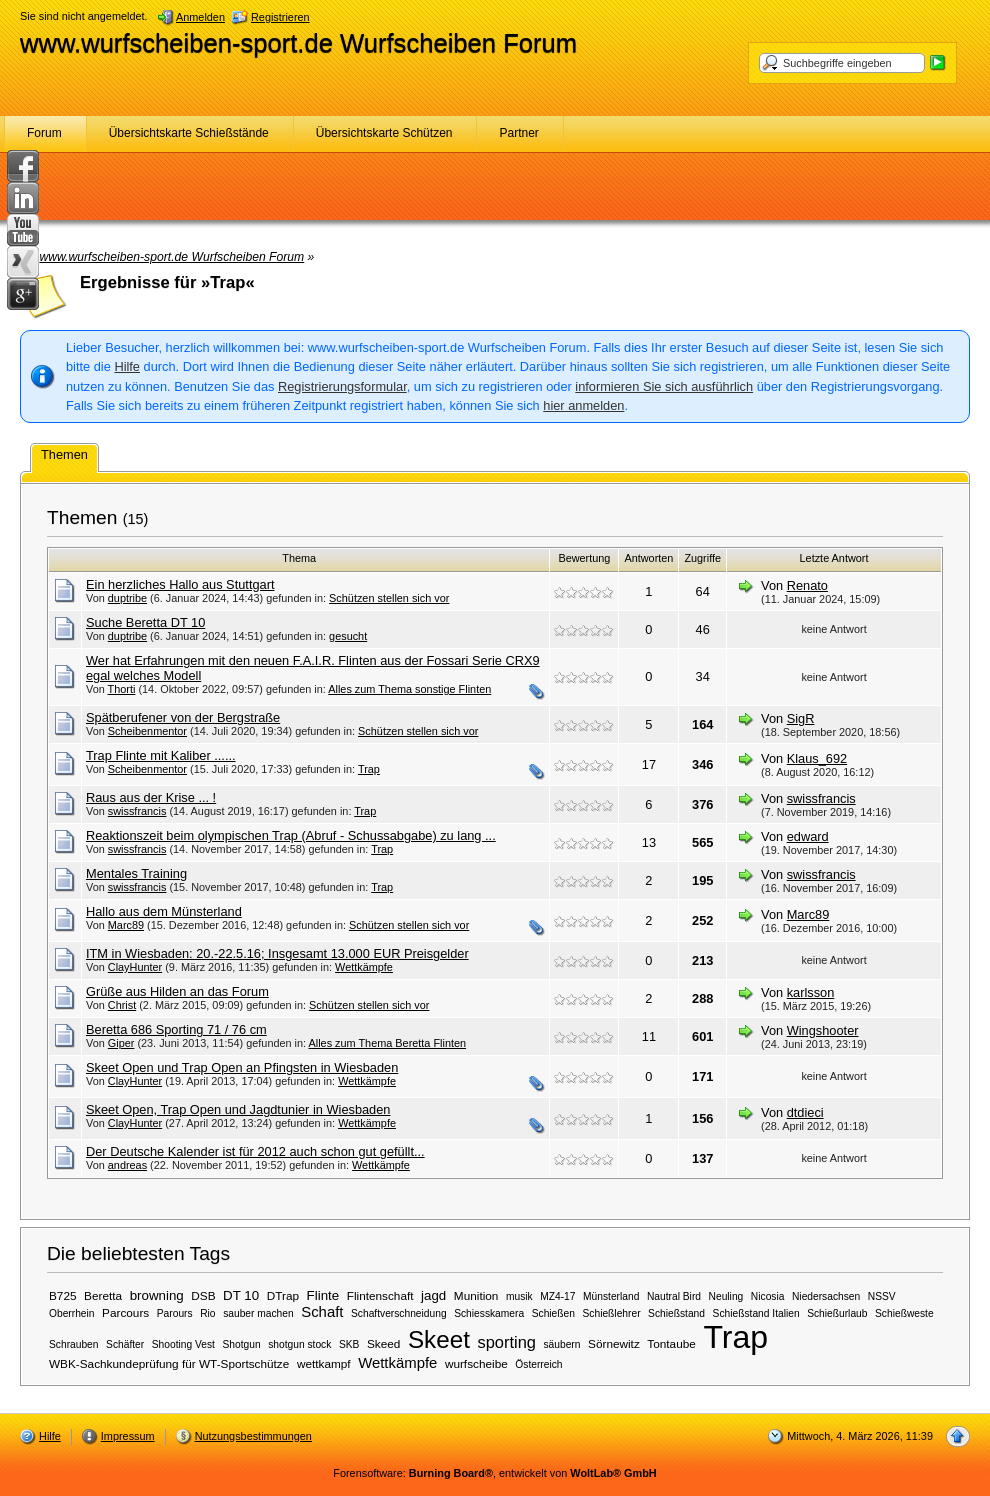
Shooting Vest (183, 1344)
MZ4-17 (557, 1296)
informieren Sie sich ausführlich (664, 386)
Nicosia (768, 1296)
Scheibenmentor (147, 731)
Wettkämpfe (364, 967)
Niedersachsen (826, 1296)
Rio (207, 1313)
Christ (122, 1005)
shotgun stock (299, 1344)
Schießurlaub (837, 1313)
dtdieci (805, 1112)
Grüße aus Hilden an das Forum (177, 991)
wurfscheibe (476, 1363)
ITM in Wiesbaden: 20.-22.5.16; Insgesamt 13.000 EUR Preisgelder (277, 953)
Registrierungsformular (342, 386)
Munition (476, 1295)
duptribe (127, 598)
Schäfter (125, 1344)
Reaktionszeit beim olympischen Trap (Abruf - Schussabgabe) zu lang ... (291, 835)
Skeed (383, 1343)
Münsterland (611, 1296)
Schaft (322, 1312)
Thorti (122, 689)
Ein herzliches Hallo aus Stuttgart (180, 584)
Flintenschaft (380, 1295)
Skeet (439, 1339)
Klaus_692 (817, 758)
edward (808, 836)
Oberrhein (72, 1313)
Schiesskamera (489, 1313)
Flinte (323, 1295)
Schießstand (676, 1313)
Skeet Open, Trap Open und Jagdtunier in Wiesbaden (238, 1109)
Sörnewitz (614, 1343)
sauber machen (258, 1313)
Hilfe (127, 366)
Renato (807, 585)
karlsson (811, 992)
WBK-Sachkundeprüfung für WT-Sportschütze (169, 1363)
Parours (175, 1313)
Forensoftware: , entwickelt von (494, 1473)
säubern (561, 1344)
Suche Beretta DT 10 (145, 622)
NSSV (882, 1296)
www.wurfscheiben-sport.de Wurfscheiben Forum (298, 43)
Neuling (726, 1296)
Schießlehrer (612, 1313)
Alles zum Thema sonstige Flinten (409, 689)
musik (519, 1296)
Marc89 (126, 925)
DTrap (283, 1295)
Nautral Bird (674, 1296)
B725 (63, 1295)
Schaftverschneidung (399, 1313)
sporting (506, 1342)
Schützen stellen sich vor (389, 598)
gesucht (348, 636)
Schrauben (74, 1344)
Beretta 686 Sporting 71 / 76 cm (176, 1029)
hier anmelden (583, 405)
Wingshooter (823, 1030)
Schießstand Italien (756, 1313)
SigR (801, 718)
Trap (369, 769)
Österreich (538, 1364)
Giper (121, 1043)
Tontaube (671, 1343)
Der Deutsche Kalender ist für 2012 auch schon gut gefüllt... (255, 1151)
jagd (433, 1295)
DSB (203, 1295)
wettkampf (324, 1363)
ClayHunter (135, 967)
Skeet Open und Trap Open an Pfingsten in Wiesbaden (242, 1067)
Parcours (125, 1312)
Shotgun (242, 1344)
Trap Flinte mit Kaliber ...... (161, 755)
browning (157, 1295)
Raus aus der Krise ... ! (151, 797)
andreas (127, 1165)
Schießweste (904, 1313)
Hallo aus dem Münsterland (164, 911)
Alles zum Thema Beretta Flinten (388, 1043)
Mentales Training (136, 873)
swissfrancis (137, 811)
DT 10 (241, 1295)
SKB (349, 1344)
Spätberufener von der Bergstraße (183, 717)
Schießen (553, 1313)
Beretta (103, 1295)
